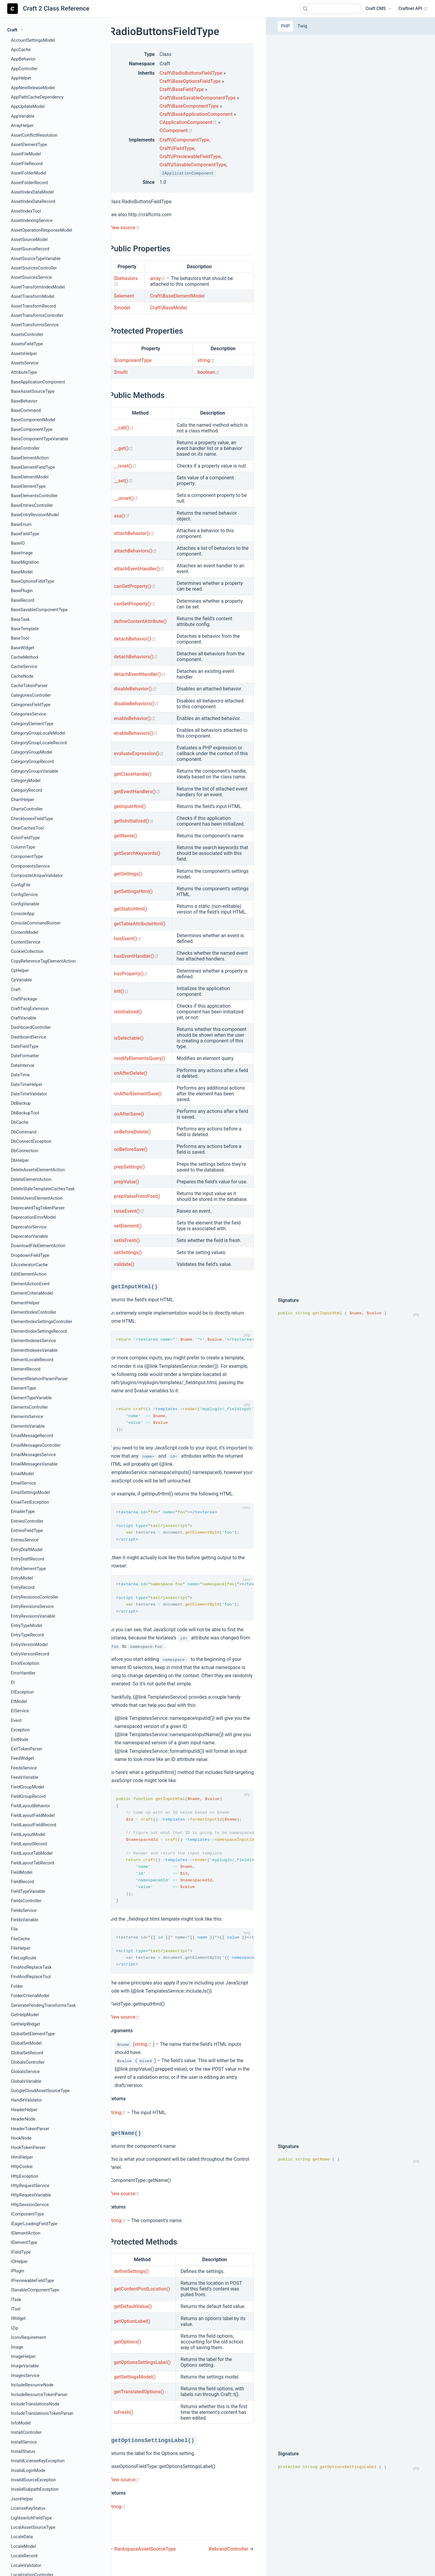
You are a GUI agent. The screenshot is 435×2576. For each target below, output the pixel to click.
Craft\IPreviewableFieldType (190, 156)
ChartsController (27, 809)
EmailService (23, 1483)
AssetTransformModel (32, 296)
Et (13, 1682)
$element (124, 296)
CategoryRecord (26, 790)
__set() (123, 481)
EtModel (19, 1701)
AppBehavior (23, 59)
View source (124, 227)
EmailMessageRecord (32, 1435)
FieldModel (21, 1872)
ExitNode (19, 1739)
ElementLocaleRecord (32, 1359)
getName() (125, 836)
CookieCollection (27, 951)
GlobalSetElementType (33, 2033)
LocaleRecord (24, 2555)
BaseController (25, 448)
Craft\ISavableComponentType (193, 165)
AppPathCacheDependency (37, 97)
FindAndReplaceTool (31, 1976)
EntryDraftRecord (27, 1559)
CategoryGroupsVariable (34, 771)
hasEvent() (127, 938)
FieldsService (24, 1910)
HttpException (24, 2176)
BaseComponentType (32, 429)
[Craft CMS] (378, 8)
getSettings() (128, 874)
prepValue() (126, 1182)
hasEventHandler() (136, 956)
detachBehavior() (135, 639)
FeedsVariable (24, 1777)
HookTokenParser (28, 2147)
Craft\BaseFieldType (182, 89)
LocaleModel (23, 2546)
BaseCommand (26, 410)
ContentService (25, 942)
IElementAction (25, 2233)
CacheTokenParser (29, 685)
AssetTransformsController (37, 315)
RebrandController (229, 2556)
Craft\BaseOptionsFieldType (190, 81)
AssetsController (27, 334)
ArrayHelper (22, 125)
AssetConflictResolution (34, 135)
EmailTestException (30, 1502)
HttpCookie (22, 2166)
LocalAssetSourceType (33, 2527)
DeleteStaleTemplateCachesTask (43, 1189)
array (158, 278)
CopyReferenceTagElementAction (43, 961)
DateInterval (22, 1065)
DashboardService (28, 1037)
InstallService (24, 2442)
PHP (285, 26)
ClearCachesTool (27, 828)
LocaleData (22, 2536)
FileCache (20, 1939)
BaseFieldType (25, 533)
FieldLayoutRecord (29, 1844)
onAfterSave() (129, 1114)
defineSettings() (131, 2278)
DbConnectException (31, 1141)
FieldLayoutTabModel (32, 1853)
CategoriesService (28, 714)
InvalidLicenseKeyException (38, 2461)
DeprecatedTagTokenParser (38, 1208)
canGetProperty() (135, 586)
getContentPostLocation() (142, 2296)
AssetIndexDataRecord (33, 201)
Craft (16, 989)
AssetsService (24, 363)
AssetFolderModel (28, 173)
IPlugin (17, 2271)
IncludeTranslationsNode (35, 2404)
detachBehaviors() (136, 657)
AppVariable (22, 116)
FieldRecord (22, 1881)
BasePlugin (22, 590)
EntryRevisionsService (32, 1606)
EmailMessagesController (36, 1445)
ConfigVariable (25, 904)
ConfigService (24, 894)
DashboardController (31, 1027)
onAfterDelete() (130, 1073)
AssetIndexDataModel (32, 192)
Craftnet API (413, 8)
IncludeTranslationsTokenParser (42, 2413)
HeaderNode (23, 2119)
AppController (24, 68)
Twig (302, 26)
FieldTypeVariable (28, 1891)
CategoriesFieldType (30, 704)
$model (122, 308)
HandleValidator (26, 2100)
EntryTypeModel (26, 1625)
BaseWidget (22, 648)
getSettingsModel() (135, 2384)
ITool (16, 2309)
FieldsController (26, 1900)
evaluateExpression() (139, 753)
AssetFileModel (26, 154)
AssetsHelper (24, 353)
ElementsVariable (28, 1426)
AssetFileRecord (27, 163)
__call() (124, 428)
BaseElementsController (34, 495)
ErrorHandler (23, 1673)
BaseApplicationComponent (38, 382)
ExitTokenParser (26, 1749)
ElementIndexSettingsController (41, 1321)
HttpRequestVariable (31, 2195)
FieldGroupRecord (28, 1796)
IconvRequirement (28, 2337)
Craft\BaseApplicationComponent (196, 114)
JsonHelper (22, 2499)
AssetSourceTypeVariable (35, 258)
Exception (20, 1730)
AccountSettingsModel (33, 40)
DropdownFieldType (30, 1255)
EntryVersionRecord (30, 1654)
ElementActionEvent (30, 1283)
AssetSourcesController (34, 268)
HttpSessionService (30, 2204)
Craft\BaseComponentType (189, 106)
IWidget (18, 2318)
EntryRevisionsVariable (33, 1616)
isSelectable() (128, 1038)
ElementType (23, 1388)
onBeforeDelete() (132, 1132)
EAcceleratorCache (29, 1264)
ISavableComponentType (35, 2290)
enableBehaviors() (136, 733)
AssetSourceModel (29, 239)
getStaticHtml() (130, 909)
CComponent (176, 130)
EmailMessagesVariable (34, 1464)
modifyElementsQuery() (139, 1058)
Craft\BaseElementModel (177, 296)
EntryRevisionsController (34, 1597)
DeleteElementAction (31, 1179)
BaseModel (22, 572)
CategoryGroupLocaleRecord (39, 742)
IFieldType (21, 2252)
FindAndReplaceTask (31, 1967)
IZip (14, 2328)
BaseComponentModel (33, 419)
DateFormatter (25, 1055)
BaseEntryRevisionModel (35, 514)
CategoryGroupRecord (32, 761)
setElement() (128, 1226)
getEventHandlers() (137, 791)
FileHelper (21, 1948)
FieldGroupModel (27, 1787)
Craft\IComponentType (184, 140)
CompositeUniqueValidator (37, 875)
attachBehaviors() (135, 551)
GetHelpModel (25, 2014)
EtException (22, 1692)
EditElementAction (29, 1274)
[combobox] (330, 9)
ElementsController (29, 1407)
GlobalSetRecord (27, 2053)
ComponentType (27, 856)
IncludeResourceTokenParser (39, 2394)
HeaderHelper (24, 2109)
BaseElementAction (30, 458)
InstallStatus (23, 2451)
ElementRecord (25, 1369)
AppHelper (21, 78)
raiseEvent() (129, 1211)
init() (121, 991)
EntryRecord (22, 1587)
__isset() (125, 466)
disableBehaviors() (136, 703)
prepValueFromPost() (137, 1196)
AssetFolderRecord (29, 182)
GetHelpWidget (25, 2024)
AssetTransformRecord (33, 306)
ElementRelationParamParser (39, 1378)
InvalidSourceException (33, 2480)
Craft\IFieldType (177, 148)
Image (17, 2347)
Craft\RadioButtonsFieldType (191, 73)
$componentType (133, 360)
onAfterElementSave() (138, 1094)
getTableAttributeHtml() (139, 924)
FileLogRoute (23, 1958)
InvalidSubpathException (35, 2489)
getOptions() (127, 2349)
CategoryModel (25, 780)
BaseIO (18, 543)
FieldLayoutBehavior (30, 1805)
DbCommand (24, 1132)
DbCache (19, 1122)
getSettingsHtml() (133, 891)
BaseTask (20, 619)
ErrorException (25, 1663)
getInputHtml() (130, 806)
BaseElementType (28, 486)
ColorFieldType (25, 837)
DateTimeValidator (29, 1094)
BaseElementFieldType (33, 467)
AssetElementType (29, 144)
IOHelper (19, 2261)
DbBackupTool (25, 1113)
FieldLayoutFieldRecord (33, 1825)
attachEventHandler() (139, 569)
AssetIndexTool (26, 211)
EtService (20, 1711)
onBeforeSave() (130, 1149)
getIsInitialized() (133, 821)
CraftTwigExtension (30, 1008)
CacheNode (22, 676)
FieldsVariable (24, 1919)
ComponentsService (30, 866)
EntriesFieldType (27, 1530)
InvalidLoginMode (28, 2470)
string (206, 360)
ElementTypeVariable (31, 1397)
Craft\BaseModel (168, 308)
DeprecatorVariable (29, 1236)
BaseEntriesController (32, 505)
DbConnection (24, 1150)
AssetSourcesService (31, 277)
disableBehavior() (135, 689)
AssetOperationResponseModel (41, 230)
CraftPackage (24, 999)
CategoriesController (31, 695)
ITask (16, 2299)
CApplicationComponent (189, 122)
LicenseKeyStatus (28, 2508)
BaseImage (22, 553)
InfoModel (21, 2423)
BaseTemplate (25, 628)
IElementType (24, 2242)
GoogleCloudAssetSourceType (40, 2090)
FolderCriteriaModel (30, 1995)
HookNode (21, 2138)
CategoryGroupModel (31, 752)
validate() (124, 1264)
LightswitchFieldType (31, 2518)
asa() (122, 516)
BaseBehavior (24, 401)
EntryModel (22, 1578)
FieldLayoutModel (28, 1834)
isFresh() (123, 2419)
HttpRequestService (30, 2185)
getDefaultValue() (133, 2314)
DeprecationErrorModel (33, 1217)
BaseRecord (22, 600)
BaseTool (20, 638)
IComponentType (27, 2214)
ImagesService (25, 2375)
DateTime (20, 1075)
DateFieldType (24, 1046)
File (14, 1929)
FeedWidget (22, 1758)
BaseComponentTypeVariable (39, 439)
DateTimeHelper (26, 1084)
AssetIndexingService (32, 220)
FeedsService (24, 1768)
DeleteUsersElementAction (37, 1198)
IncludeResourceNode (32, 2385)
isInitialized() (128, 1012)
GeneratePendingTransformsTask (43, 2005)
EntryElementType (28, 1568)
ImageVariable (25, 2366)
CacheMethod (24, 657)
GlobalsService (25, 2071)
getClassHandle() (132, 774)
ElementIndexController (33, 1312)
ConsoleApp (22, 913)
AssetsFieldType (27, 344)
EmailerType (23, 1511)
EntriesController (27, 1521)
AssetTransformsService (35, 325)
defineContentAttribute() (140, 621)
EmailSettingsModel (30, 1492)
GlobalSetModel (26, 2043)
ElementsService (27, 1416)
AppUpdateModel (28, 106)
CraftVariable (23, 1018)
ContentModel (24, 932)
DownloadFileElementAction (38, 1245)
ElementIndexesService (33, 1340)
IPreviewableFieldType (32, 2280)
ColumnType (23, 847)
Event (16, 1720)
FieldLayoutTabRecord (32, 1863)
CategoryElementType (32, 723)
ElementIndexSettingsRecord (39, 1331)
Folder (17, 1986)
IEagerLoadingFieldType (34, 2223)
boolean (208, 372)
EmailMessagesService (33, 1454)
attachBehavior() (134, 533)
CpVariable (21, 980)
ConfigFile (20, 885)
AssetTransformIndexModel (38, 287)
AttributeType (24, 372)
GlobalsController (27, 2062)
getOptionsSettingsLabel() (142, 2369)
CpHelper (20, 970)
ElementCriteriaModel (32, 1293)
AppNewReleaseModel (33, 87)
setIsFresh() (127, 1240)
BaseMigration (25, 562)
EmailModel (22, 1473)
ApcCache (21, 49)
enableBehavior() (134, 718)
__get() (123, 448)
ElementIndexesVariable (34, 1350)
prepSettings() (129, 1167)
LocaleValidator (26, 2565)
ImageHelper (23, 2356)
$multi (120, 372)
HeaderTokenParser (30, 2128)
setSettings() (128, 1252)
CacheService (24, 666)
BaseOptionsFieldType (32, 581)
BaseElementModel (30, 477)
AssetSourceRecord (30, 249)
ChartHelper (22, 799)
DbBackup (21, 1103)
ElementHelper (25, 1303)
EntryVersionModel (29, 1644)
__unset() (126, 498)
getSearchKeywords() (137, 853)
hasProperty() (131, 974)
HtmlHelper (22, 2157)
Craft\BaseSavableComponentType (198, 98)
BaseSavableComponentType (39, 609)
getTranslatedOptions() (139, 2399)
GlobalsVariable (26, 2081)
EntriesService (24, 1540)
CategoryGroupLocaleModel (38, 733)
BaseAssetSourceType (32, 391)
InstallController (26, 2432)
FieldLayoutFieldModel (33, 1815)
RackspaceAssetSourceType (145, 2556)
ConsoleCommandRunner (36, 923)
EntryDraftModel (27, 1549)
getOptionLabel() (132, 2328)
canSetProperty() (134, 604)
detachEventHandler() (140, 674)
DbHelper (20, 1160)
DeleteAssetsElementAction (38, 1169)
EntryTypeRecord (27, 1635)
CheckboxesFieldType (32, 818)
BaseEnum (21, 524)
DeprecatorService (29, 1227)
